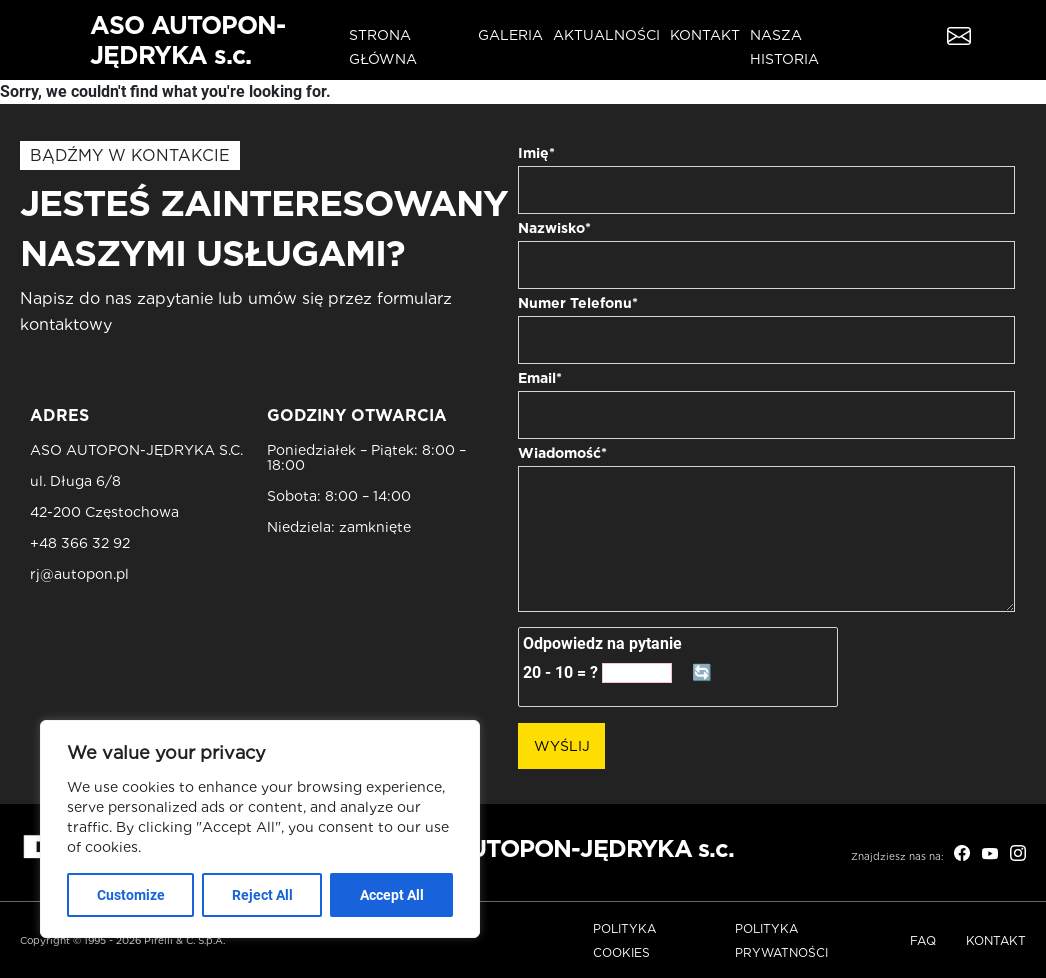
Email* (540, 378)
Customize (131, 895)
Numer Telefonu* (578, 303)
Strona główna (383, 47)
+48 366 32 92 (80, 543)
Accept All (392, 895)
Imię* (536, 153)
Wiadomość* (562, 453)
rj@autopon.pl (79, 574)
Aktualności (606, 35)
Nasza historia (784, 47)
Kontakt (705, 35)
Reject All (262, 895)
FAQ (923, 940)
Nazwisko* (554, 228)
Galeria (510, 35)
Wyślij (562, 746)
